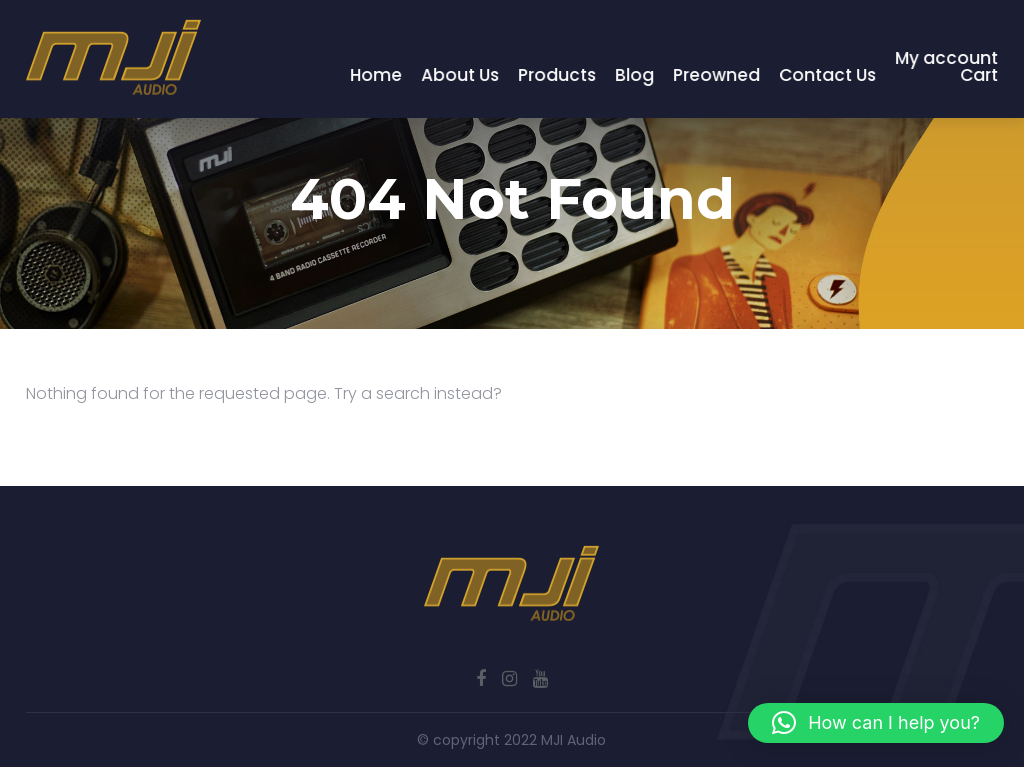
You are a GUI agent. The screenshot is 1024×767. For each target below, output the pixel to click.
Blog (635, 75)
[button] (876, 723)
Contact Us (828, 75)
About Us (461, 75)
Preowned (717, 75)
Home (377, 75)
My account (947, 58)
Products (558, 75)
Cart (980, 75)
